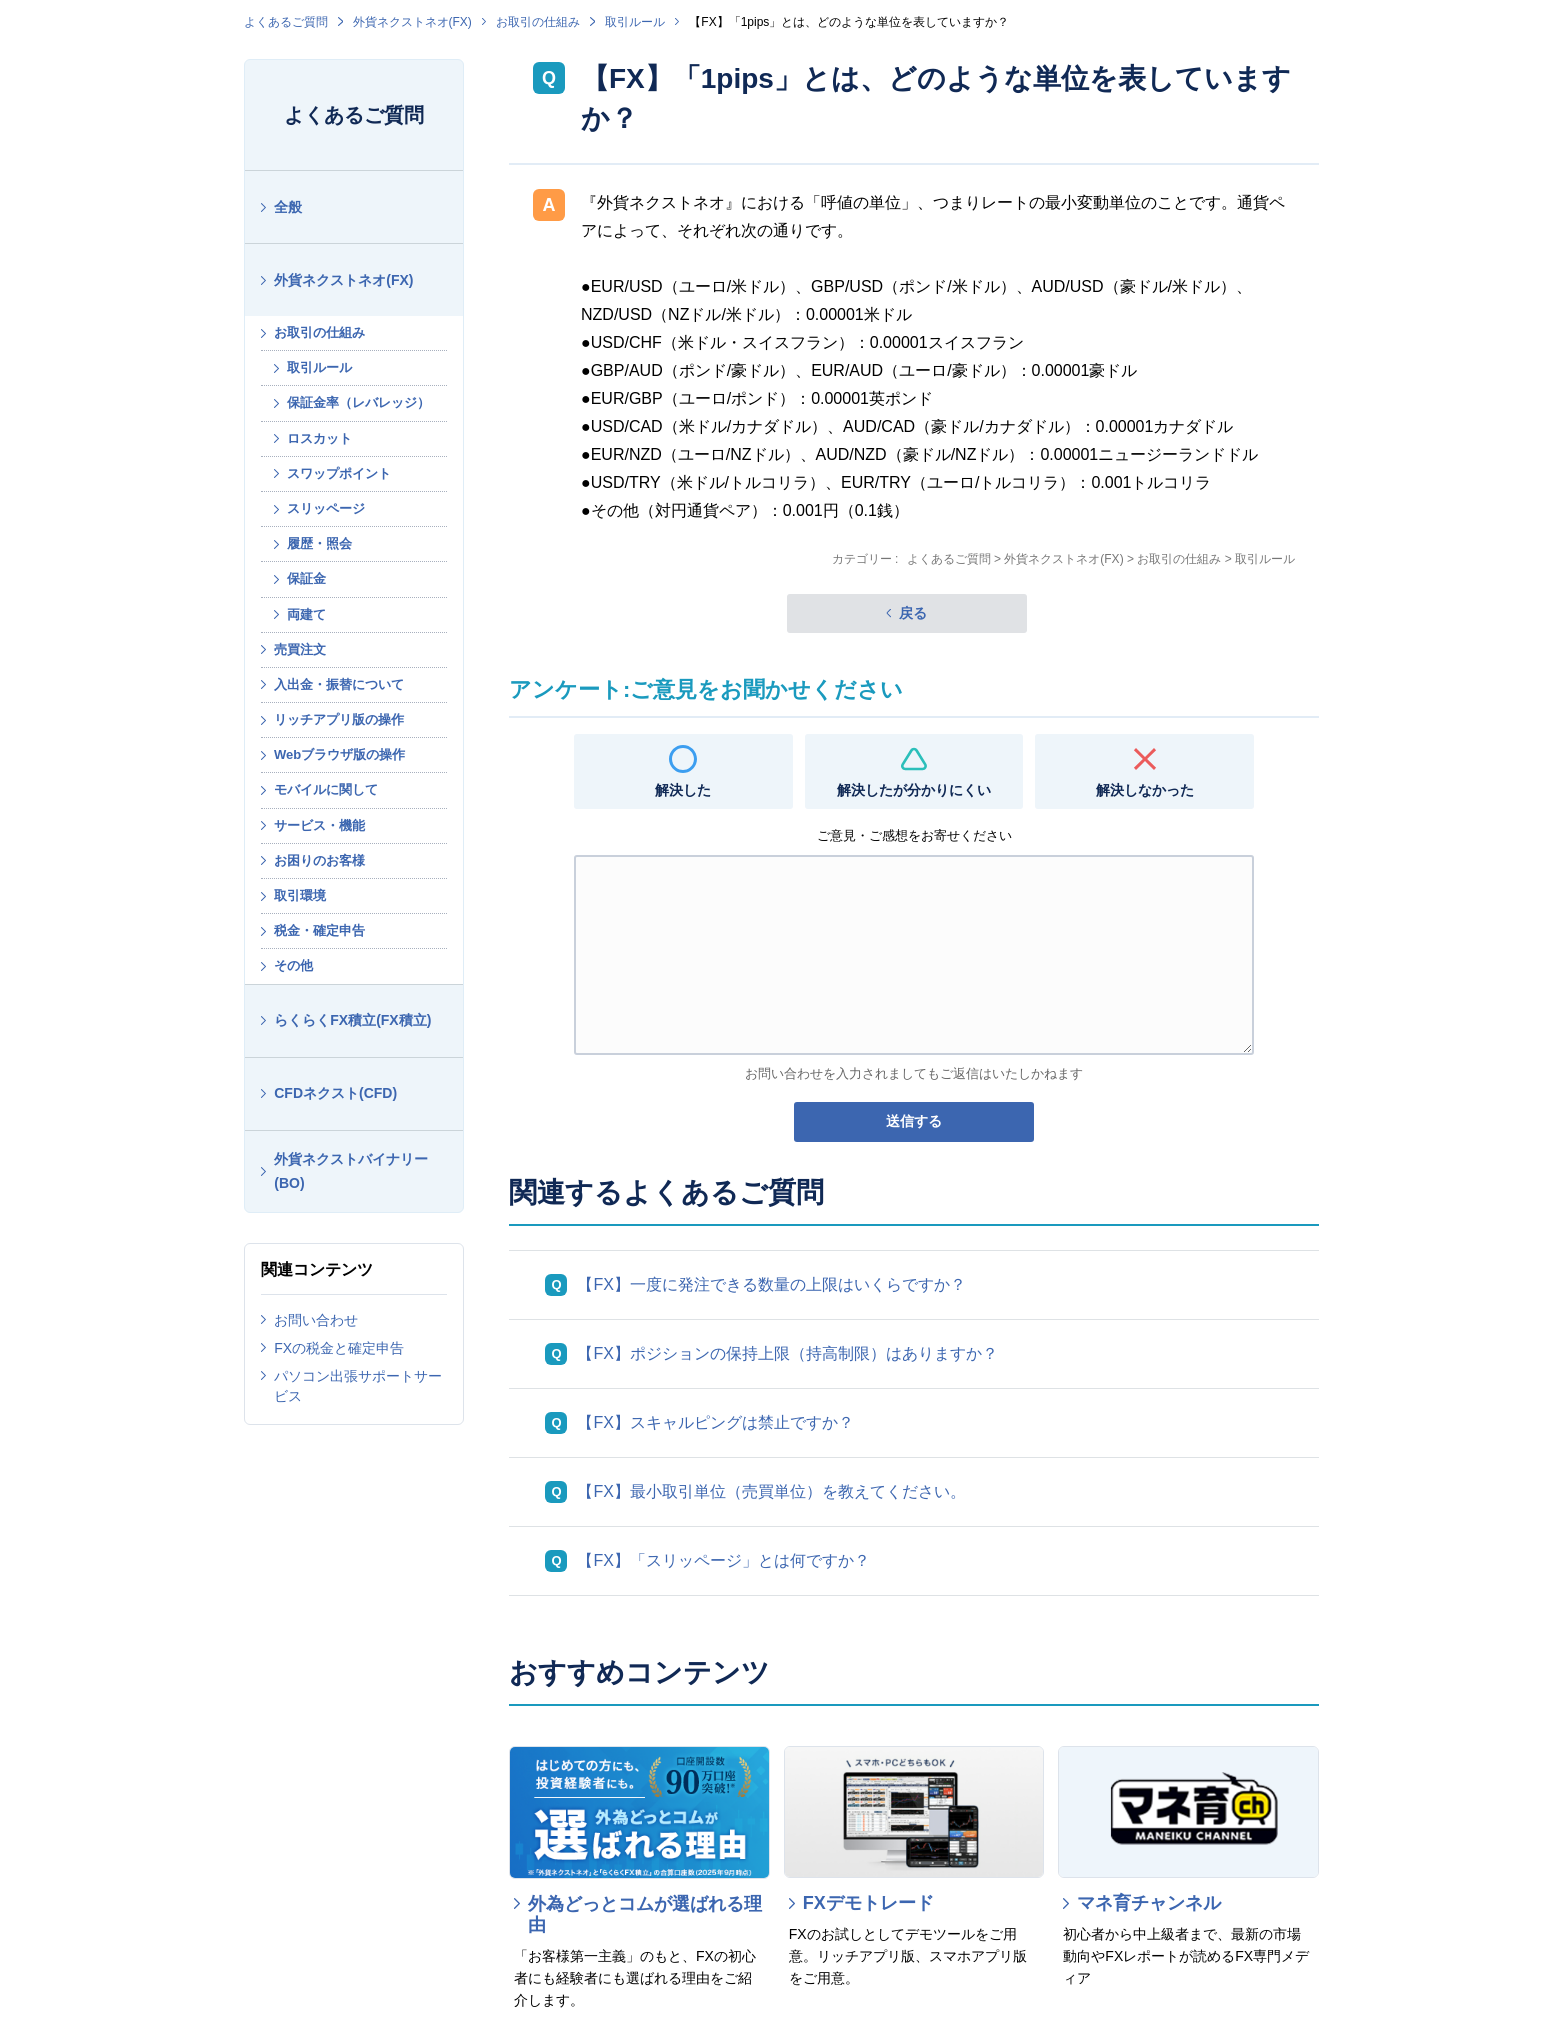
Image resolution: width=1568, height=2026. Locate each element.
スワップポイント (339, 473)
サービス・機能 (319, 825)
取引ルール (635, 22)
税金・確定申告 (319, 930)
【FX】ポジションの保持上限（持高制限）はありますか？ (787, 1353)
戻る (913, 613)
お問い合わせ (316, 1320)
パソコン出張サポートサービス (358, 1386)
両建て (306, 614)
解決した (683, 790)
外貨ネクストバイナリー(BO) (351, 1171)
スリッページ (326, 508)
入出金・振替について (339, 684)
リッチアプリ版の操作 (339, 719)
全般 (288, 207)
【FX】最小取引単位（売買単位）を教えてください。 (771, 1491)
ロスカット (319, 438)
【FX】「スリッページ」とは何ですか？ (723, 1560)
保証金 (306, 578)
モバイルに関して (326, 789)
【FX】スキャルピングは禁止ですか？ (715, 1422)
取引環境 (300, 895)
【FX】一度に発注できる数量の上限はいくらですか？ (771, 1284)
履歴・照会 (319, 543)
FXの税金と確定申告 (339, 1348)
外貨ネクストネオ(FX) (412, 22)
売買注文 (300, 649)
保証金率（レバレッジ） (358, 402)
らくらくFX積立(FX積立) (352, 1020)
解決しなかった (1145, 790)
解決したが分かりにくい (914, 790)
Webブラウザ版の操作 (339, 754)
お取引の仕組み (538, 22)
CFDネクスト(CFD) (335, 1093)
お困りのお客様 (319, 860)
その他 (293, 965)
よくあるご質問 (286, 22)
